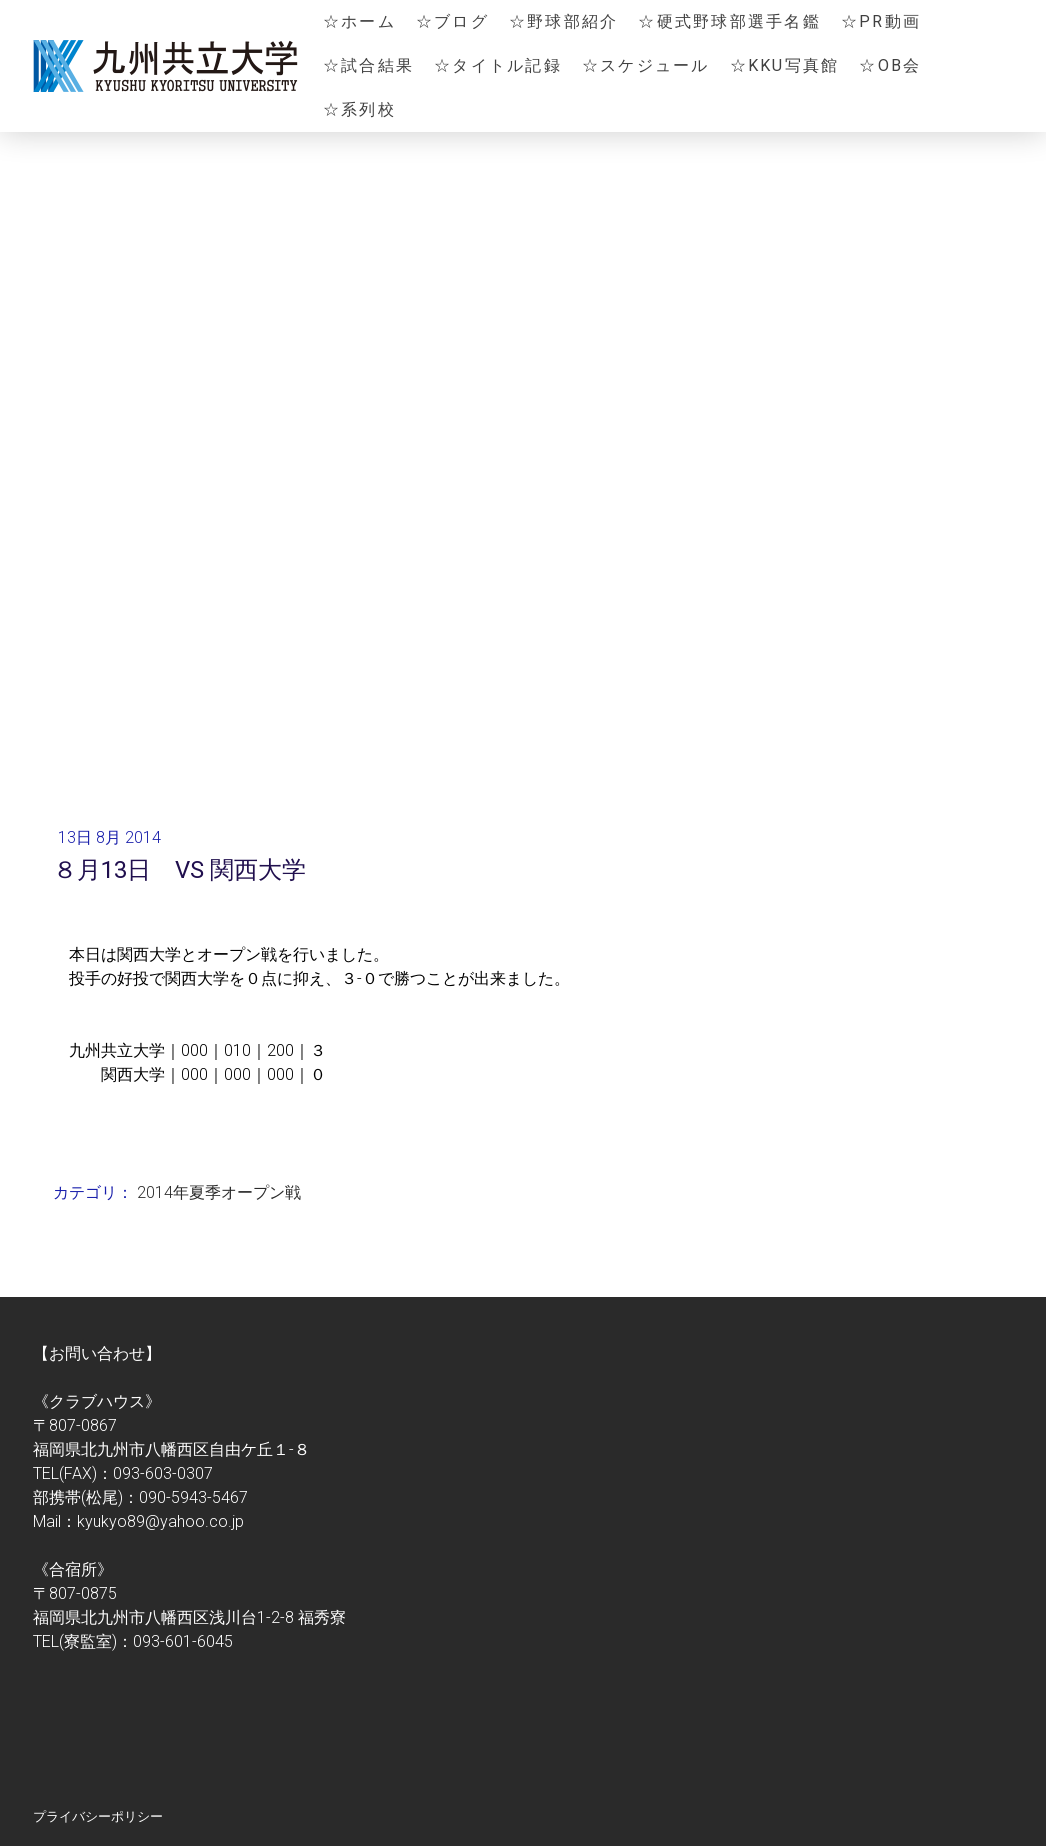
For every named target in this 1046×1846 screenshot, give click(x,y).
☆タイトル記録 (498, 65)
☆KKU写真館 (785, 65)
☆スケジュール (646, 65)
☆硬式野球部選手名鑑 (729, 21)
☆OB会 (890, 65)
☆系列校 (359, 109)
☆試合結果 (368, 65)
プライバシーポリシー (98, 1816)
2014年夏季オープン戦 (219, 1192)
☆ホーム (359, 21)
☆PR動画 (881, 21)
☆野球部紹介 (563, 21)
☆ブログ (452, 21)
